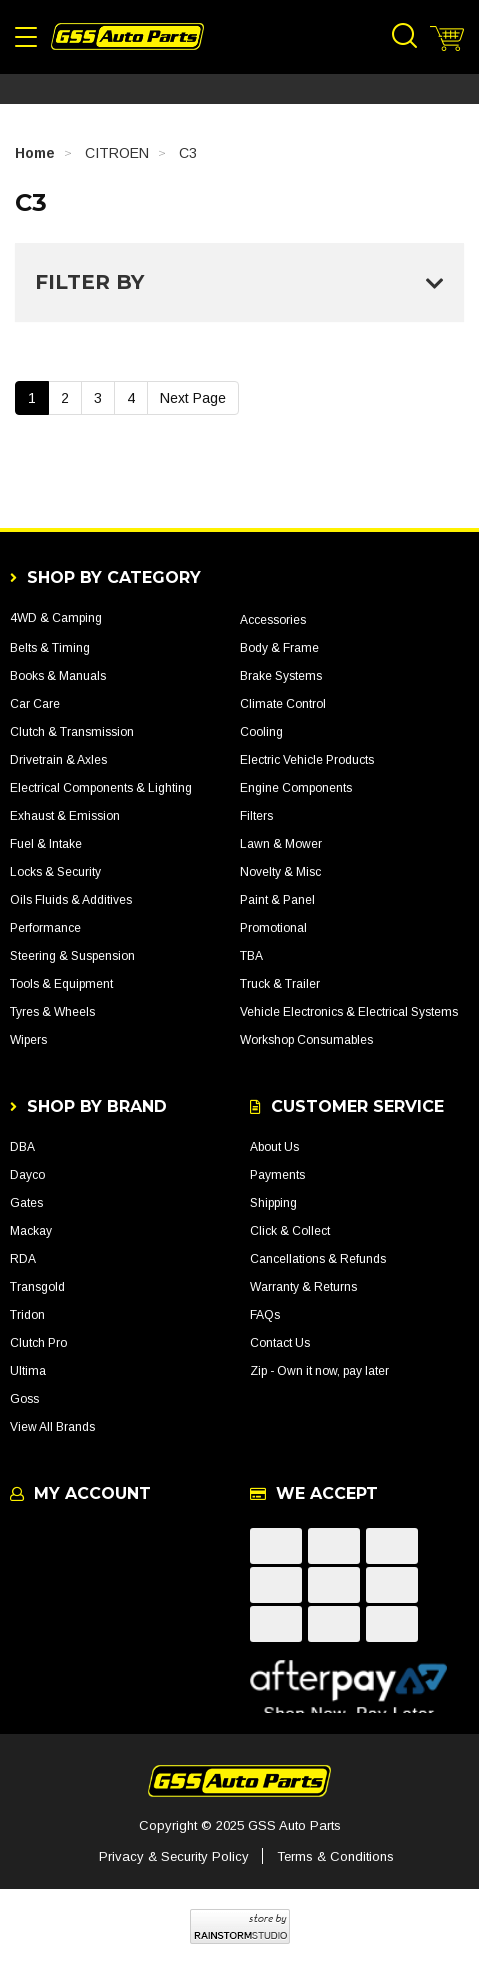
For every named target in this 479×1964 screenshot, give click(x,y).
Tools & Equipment (61, 984)
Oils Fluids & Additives (71, 900)
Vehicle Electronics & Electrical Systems (349, 1012)
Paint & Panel (277, 900)
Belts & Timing (50, 648)
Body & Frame (279, 648)
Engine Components (296, 788)
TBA (251, 956)
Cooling (261, 732)
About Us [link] (274, 1147)
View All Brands (52, 1427)
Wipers (28, 1040)
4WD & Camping (56, 618)
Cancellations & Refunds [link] (318, 1259)
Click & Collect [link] (290, 1231)
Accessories (273, 620)
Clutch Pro (38, 1343)
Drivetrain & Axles (58, 760)
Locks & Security (55, 872)
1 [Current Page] (32, 398)
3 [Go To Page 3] (98, 398)
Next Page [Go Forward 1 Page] (193, 398)
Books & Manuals (58, 676)
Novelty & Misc (280, 872)
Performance (45, 928)
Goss (24, 1399)
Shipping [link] (273, 1203)
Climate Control (283, 704)
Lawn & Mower (281, 844)
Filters (256, 816)
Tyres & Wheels (52, 1012)
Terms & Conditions (335, 1856)
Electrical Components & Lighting (101, 788)
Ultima (28, 1371)
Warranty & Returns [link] (303, 1287)
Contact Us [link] (280, 1343)
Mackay (31, 1231)
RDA (23, 1259)
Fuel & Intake (46, 844)
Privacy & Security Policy (174, 1856)
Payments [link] (277, 1175)
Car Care (35, 704)
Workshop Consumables (306, 1040)
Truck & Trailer (280, 984)
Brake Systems (281, 676)
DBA (22, 1147)
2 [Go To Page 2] (65, 398)
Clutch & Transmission (72, 732)
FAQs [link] (265, 1315)
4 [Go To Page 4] (131, 398)
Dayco (27, 1175)
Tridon (27, 1315)
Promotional (273, 928)
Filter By (239, 282)
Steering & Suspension (72, 956)
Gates (26, 1203)
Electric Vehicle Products (307, 760)
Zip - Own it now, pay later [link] (319, 1371)
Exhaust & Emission (65, 816)
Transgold (37, 1287)
